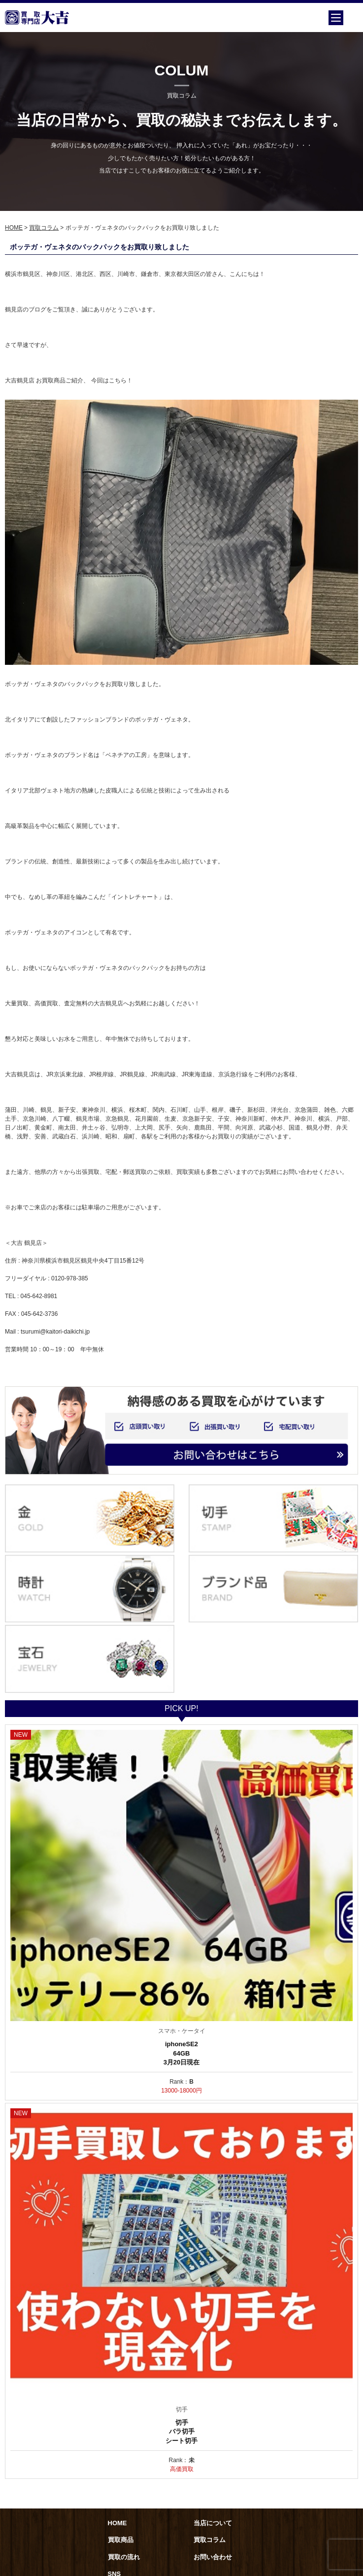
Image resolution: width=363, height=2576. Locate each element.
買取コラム (44, 227)
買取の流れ (124, 2557)
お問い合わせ (213, 2557)
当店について (213, 2523)
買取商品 (120, 2539)
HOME (14, 227)
